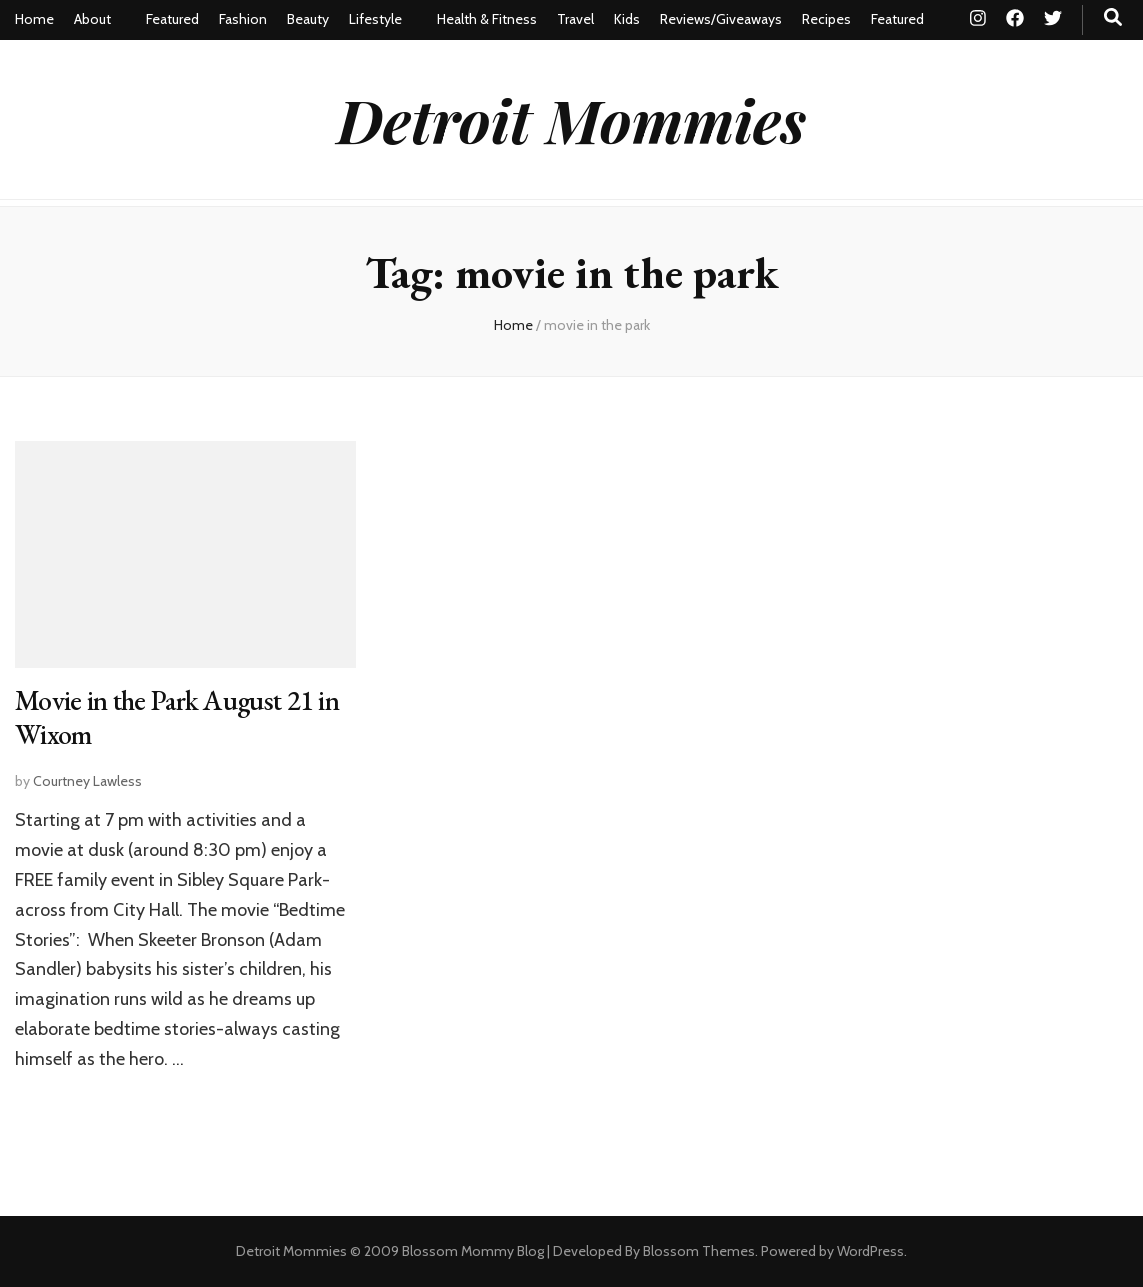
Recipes (826, 19)
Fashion (243, 19)
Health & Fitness (487, 19)
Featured (172, 19)
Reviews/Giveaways (721, 19)
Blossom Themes (699, 1251)
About (92, 19)
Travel (575, 19)
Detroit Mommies (571, 119)
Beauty (308, 19)
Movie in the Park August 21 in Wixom (177, 717)
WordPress (870, 1251)
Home (34, 19)
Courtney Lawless (87, 781)
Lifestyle (375, 19)
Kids (627, 19)
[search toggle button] (1113, 17)
